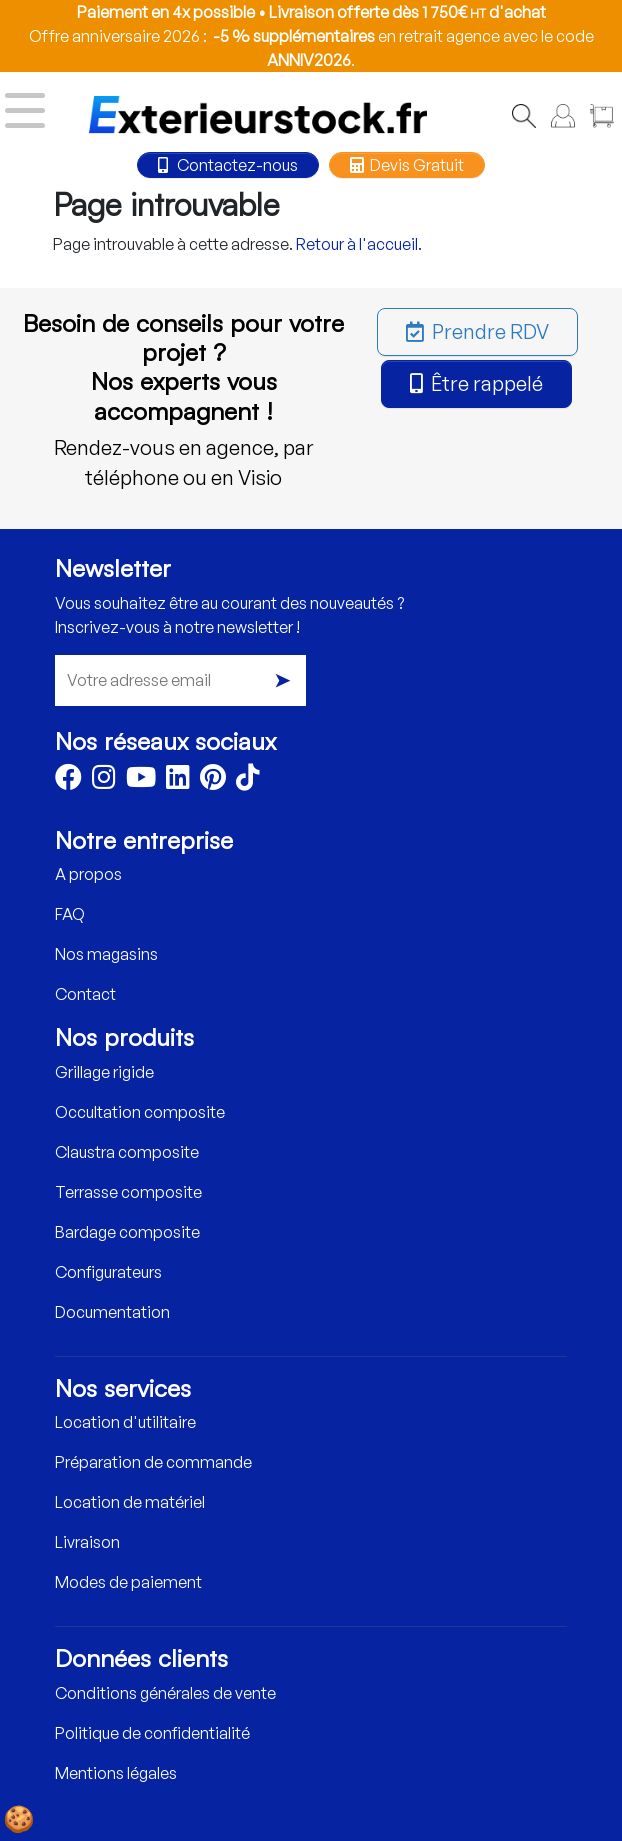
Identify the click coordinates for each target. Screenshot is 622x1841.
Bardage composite (127, 1232)
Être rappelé (476, 383)
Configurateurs (108, 1272)
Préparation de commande (153, 1462)
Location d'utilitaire (125, 1422)
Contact (85, 994)
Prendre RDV (477, 331)
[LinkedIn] (178, 781)
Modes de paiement (128, 1582)
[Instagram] (104, 781)
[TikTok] (248, 781)
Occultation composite (140, 1112)
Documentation (112, 1312)
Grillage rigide (104, 1072)
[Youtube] (141, 781)
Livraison (87, 1542)
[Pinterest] (213, 781)
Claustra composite (127, 1152)
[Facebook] (68, 781)
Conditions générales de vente (165, 1693)
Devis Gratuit (407, 165)
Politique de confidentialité (152, 1733)
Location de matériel (130, 1502)
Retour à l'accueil (357, 244)
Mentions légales (116, 1773)
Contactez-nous (228, 165)
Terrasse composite (128, 1192)
